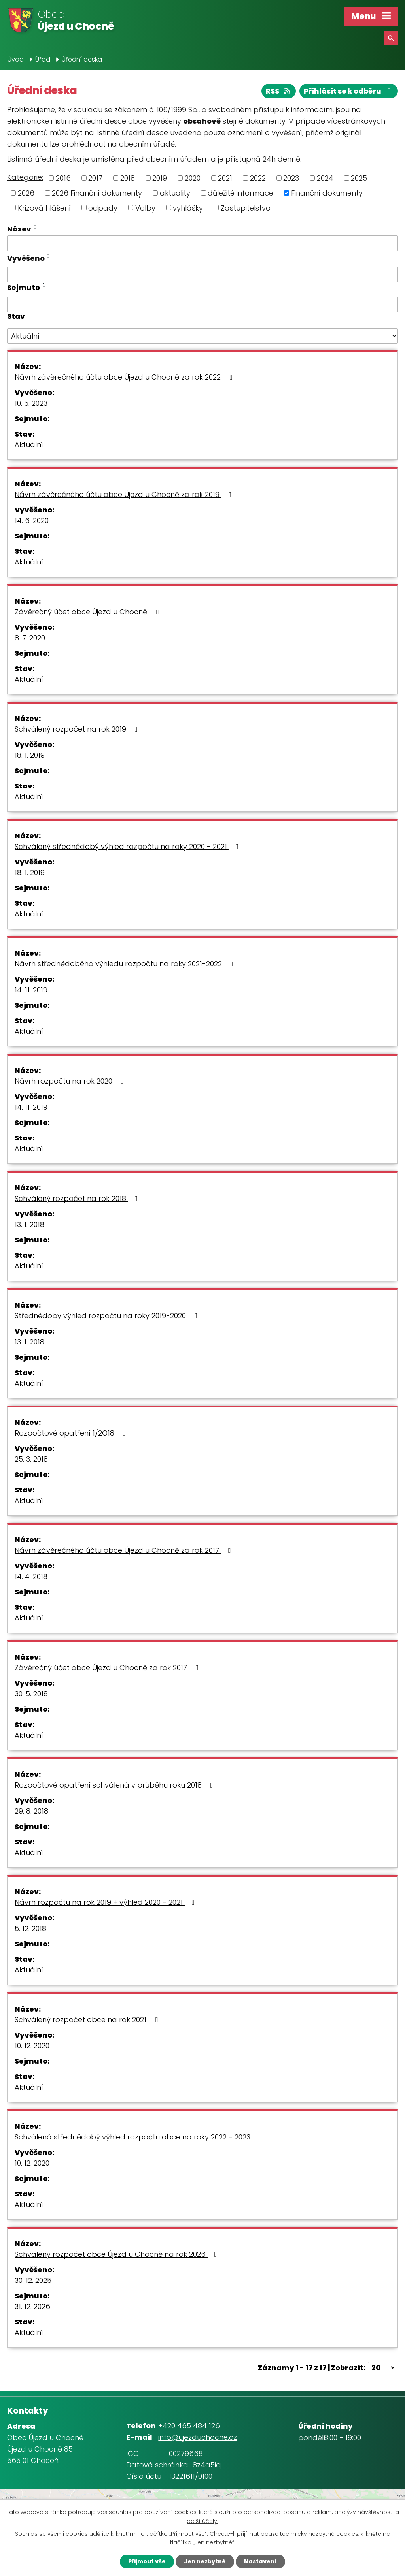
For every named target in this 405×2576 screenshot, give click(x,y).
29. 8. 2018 (31, 1811)
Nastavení (260, 2561)
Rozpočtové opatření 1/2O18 (72, 1433)
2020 (193, 178)
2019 (159, 178)
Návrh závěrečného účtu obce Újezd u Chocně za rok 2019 (124, 494)
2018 (127, 178)
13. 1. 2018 (29, 1224)
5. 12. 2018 (30, 1928)
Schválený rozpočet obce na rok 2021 (88, 2020)
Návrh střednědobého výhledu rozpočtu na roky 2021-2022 (126, 964)
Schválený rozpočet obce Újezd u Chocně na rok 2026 (117, 2254)
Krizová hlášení (44, 208)
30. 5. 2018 (31, 1694)
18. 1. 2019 (30, 755)
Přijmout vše (147, 2561)
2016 (63, 178)
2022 (258, 178)
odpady (102, 208)
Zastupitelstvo (246, 208)
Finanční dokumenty (327, 193)
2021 (225, 178)
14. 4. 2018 (31, 1576)
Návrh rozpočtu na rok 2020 (71, 1081)
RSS (279, 91)
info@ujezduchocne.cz (197, 2437)
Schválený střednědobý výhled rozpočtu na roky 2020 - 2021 (128, 846)
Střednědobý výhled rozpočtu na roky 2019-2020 (108, 1316)
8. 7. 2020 (30, 638)
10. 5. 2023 (31, 403)
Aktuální (29, 445)
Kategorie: (25, 177)
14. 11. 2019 (31, 990)
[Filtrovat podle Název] (202, 243)
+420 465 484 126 (189, 2426)
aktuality (175, 193)
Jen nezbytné (205, 2561)
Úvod (16, 59)
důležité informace (240, 193)
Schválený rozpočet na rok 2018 (78, 1198)
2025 (359, 178)
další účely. (202, 2521)
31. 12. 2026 (32, 2306)
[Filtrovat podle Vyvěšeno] (202, 274)
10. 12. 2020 (32, 2046)
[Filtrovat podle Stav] (202, 336)
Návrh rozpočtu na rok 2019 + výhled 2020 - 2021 (106, 1902)
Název (19, 229)
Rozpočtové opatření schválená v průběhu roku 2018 (115, 1785)
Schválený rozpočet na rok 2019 (78, 729)
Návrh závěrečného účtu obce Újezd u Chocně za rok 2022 (125, 377)
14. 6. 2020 (32, 520)
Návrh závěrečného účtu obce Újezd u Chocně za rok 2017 (124, 1550)
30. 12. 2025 (33, 2280)
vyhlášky (188, 208)
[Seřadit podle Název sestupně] (35, 228)
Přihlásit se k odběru (349, 91)
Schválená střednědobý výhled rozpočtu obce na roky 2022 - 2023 (140, 2137)
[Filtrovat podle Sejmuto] (202, 304)
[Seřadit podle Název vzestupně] (35, 225)
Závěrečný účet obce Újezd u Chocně (88, 612)
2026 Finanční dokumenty (97, 193)
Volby (145, 208)
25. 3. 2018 (31, 1459)
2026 (26, 193)
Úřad (42, 59)
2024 (325, 178)
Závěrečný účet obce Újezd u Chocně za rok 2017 (108, 1668)
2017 (95, 178)
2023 (291, 178)
